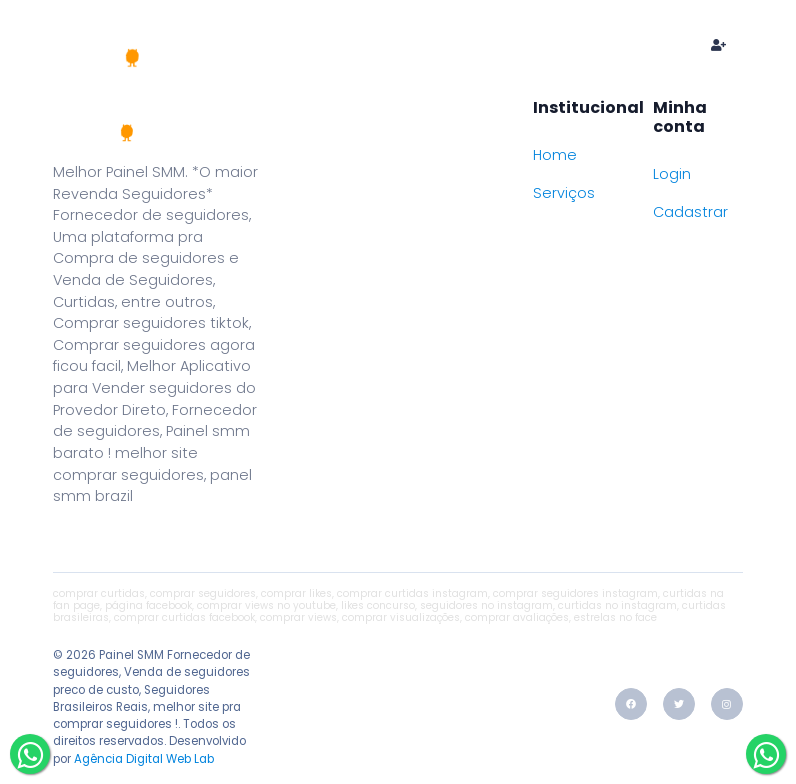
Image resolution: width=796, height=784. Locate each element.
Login (672, 174)
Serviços (564, 193)
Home (272, 44)
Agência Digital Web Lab (144, 759)
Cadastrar (690, 212)
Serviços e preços (408, 44)
